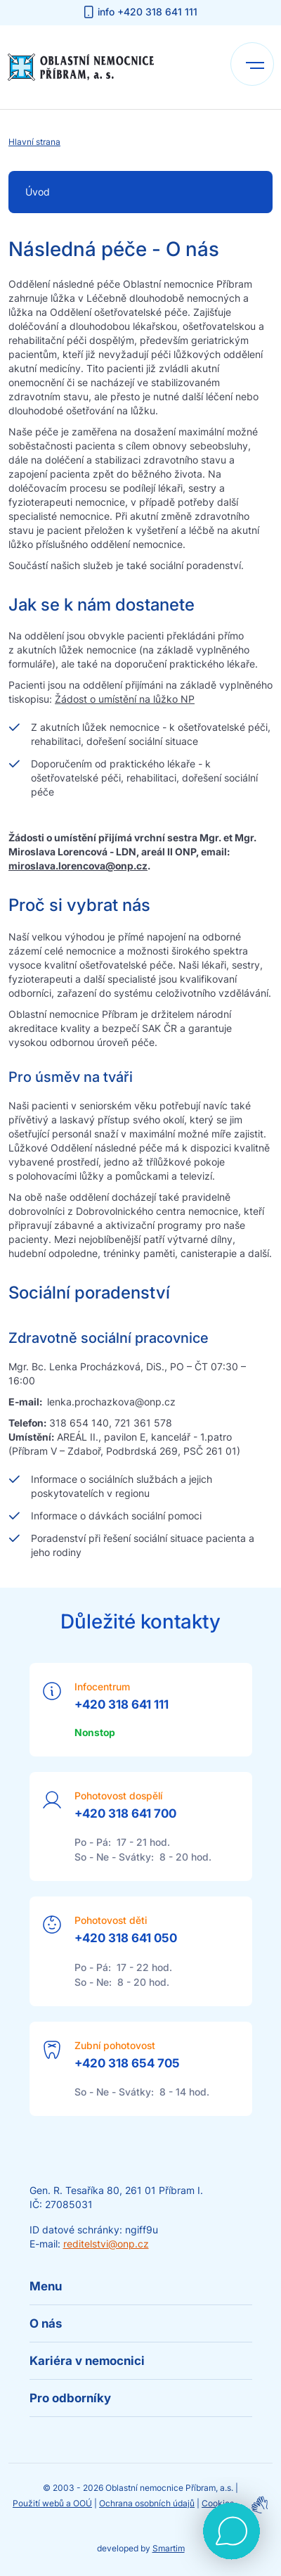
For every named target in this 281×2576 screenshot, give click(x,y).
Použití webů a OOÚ (52, 2503)
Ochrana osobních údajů (147, 2503)
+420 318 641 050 (125, 1938)
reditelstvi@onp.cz (106, 2244)
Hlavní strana (34, 141)
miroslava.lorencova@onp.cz (78, 866)
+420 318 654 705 (127, 2063)
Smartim (168, 2548)
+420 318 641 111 (121, 1704)
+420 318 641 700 (125, 1813)
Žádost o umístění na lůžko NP (125, 699)
